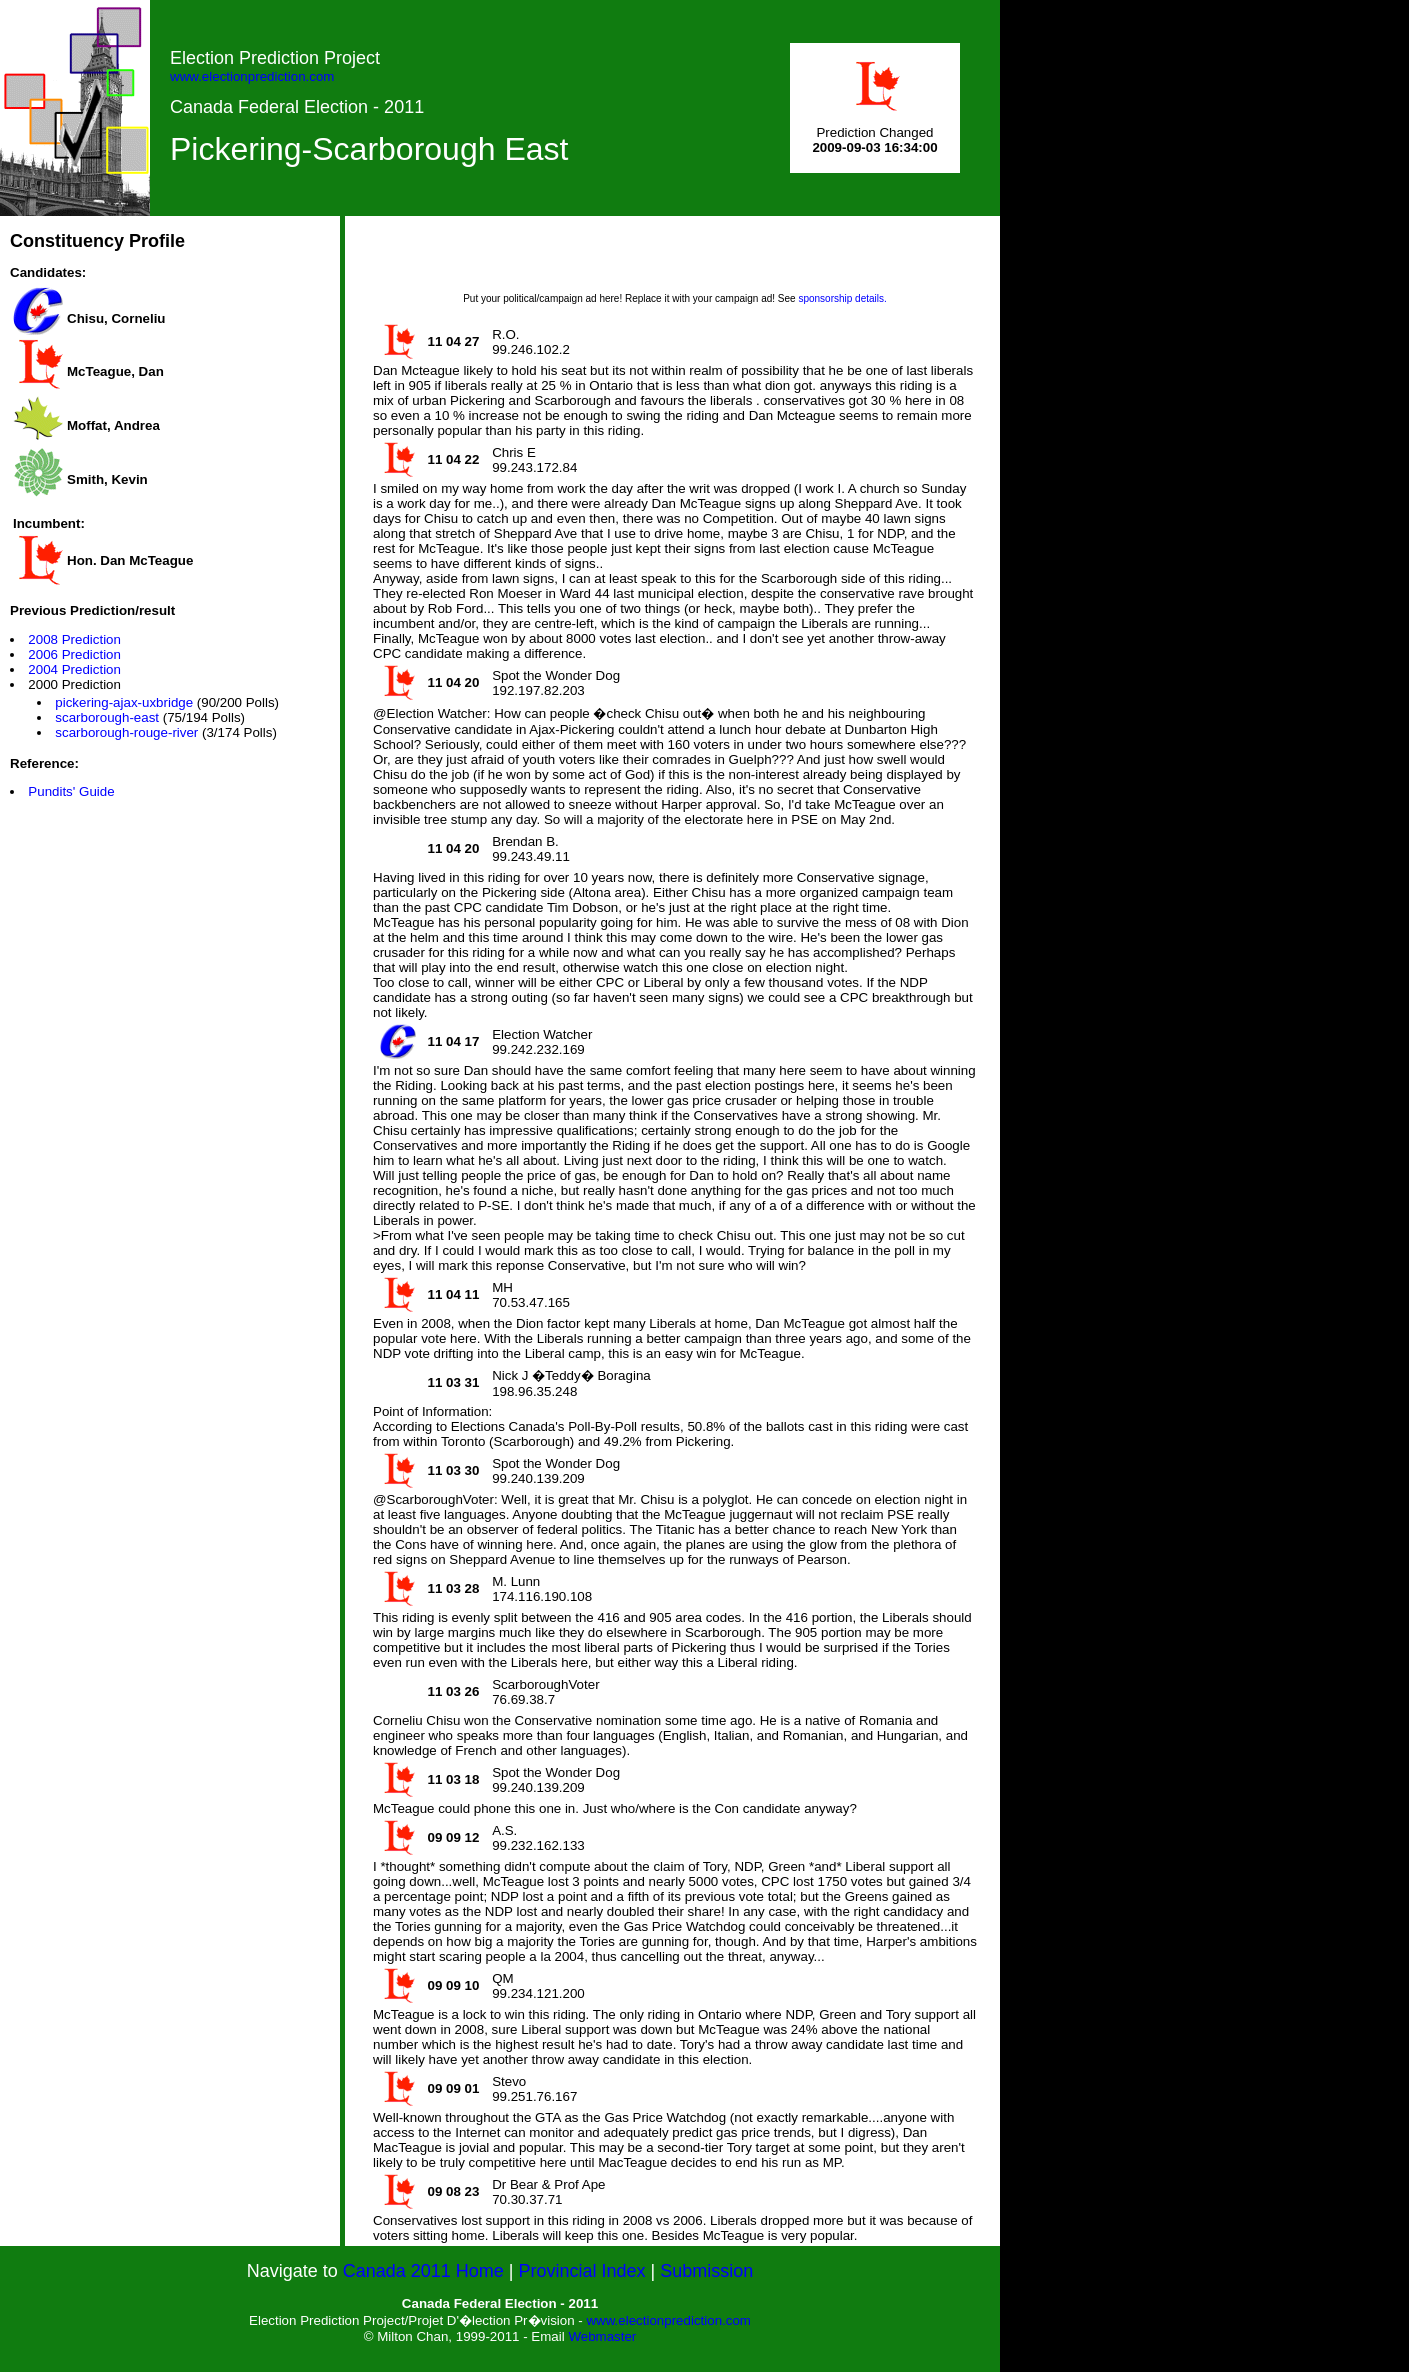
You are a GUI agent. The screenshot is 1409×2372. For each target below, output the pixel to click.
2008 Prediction (74, 639)
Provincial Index (582, 2271)
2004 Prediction (74, 669)
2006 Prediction (74, 654)
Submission (706, 2271)
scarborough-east (107, 717)
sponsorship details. (842, 298)
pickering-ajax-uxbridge (124, 702)
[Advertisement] (675, 261)
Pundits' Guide (71, 791)
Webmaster (602, 2336)
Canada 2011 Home (423, 2271)
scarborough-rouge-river (126, 732)
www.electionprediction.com (252, 76)
